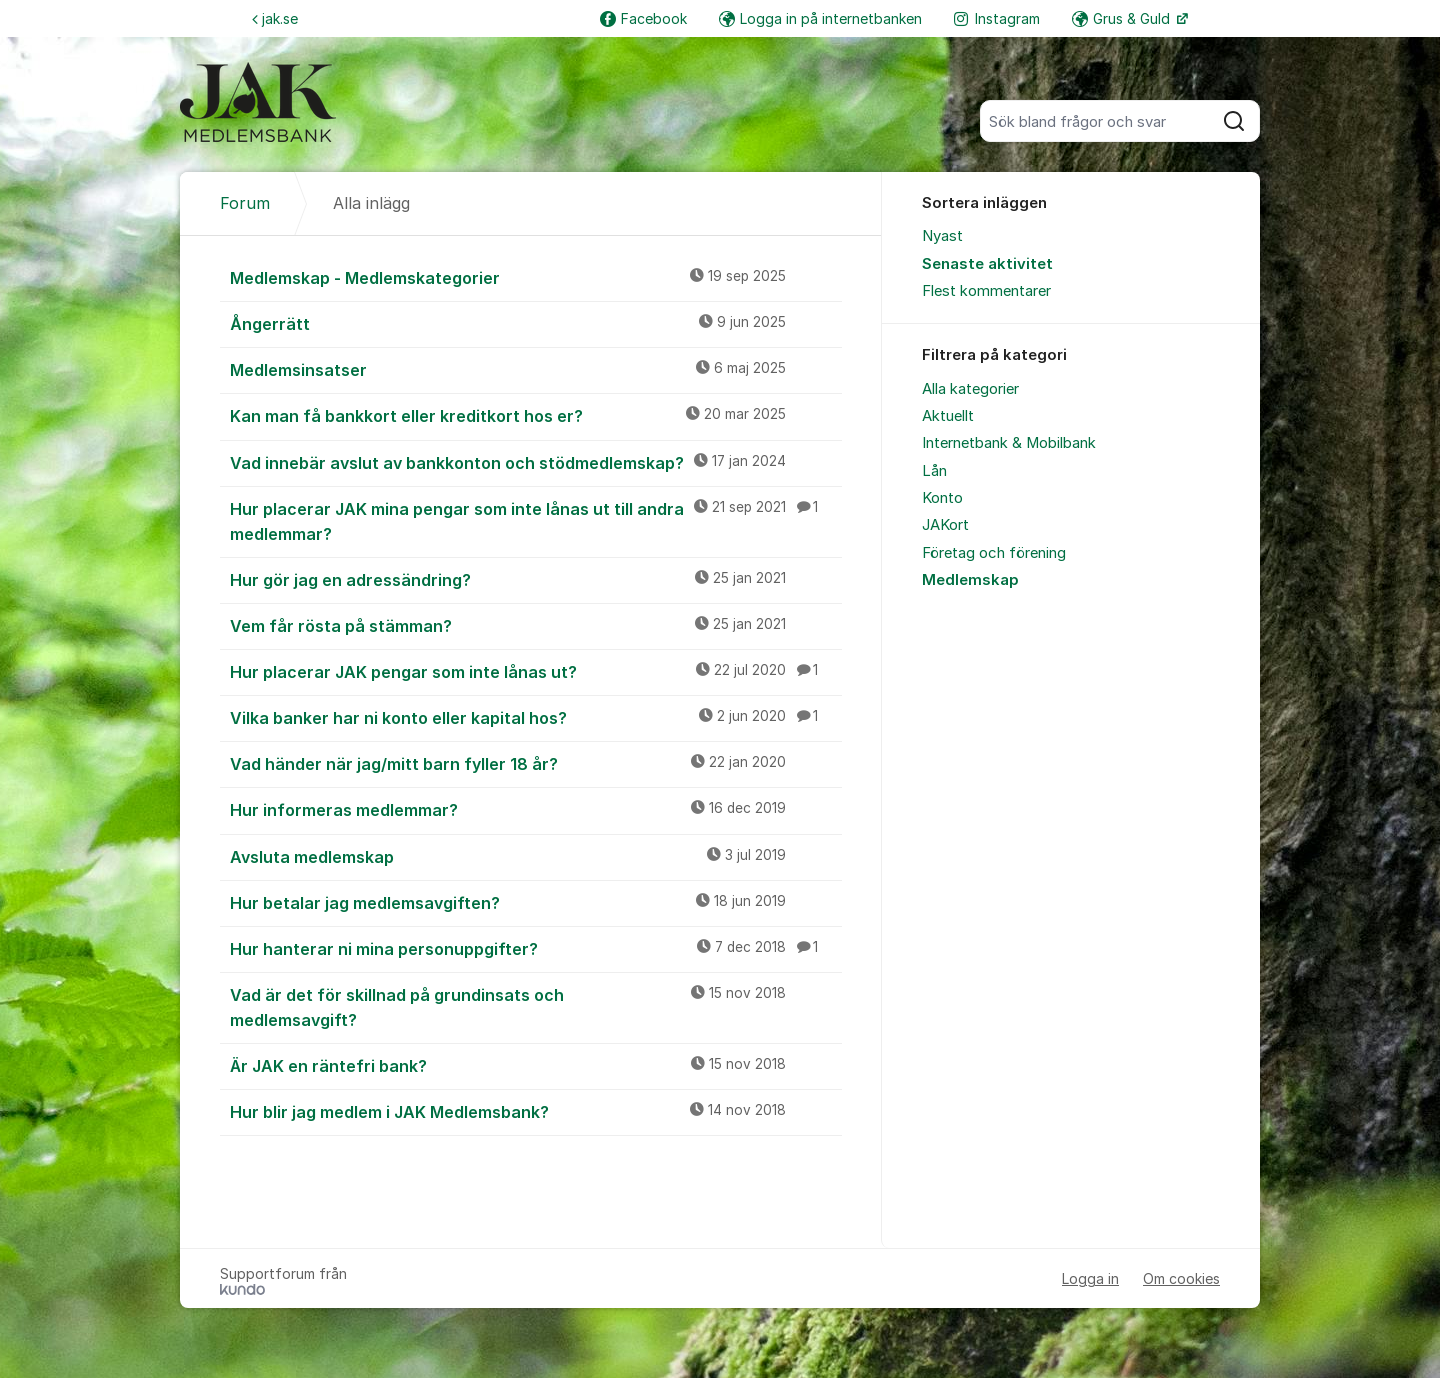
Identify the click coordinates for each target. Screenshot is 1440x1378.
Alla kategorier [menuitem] (970, 389)
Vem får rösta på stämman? (536, 625)
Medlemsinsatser (536, 369)
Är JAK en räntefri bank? (536, 1065)
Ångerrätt (536, 323)
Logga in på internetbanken (820, 18)
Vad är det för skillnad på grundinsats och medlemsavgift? (536, 1006)
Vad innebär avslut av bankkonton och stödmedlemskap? (536, 462)
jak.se (275, 18)
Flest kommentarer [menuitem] (986, 291)
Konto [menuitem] (942, 498)
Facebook (643, 18)
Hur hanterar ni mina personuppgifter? (536, 948)
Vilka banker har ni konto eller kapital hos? (536, 717)
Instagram (997, 18)
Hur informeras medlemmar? (536, 809)
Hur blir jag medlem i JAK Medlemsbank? (536, 1111)
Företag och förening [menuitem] (994, 553)
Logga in (1090, 1278)
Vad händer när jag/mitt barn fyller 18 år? (536, 763)
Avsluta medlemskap (536, 856)
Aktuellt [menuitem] (948, 416)
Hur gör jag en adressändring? (536, 579)
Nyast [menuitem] (942, 236)
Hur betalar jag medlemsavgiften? (536, 902)
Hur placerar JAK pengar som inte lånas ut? (536, 671)
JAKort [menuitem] (945, 525)
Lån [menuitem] (934, 471)
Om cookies (1181, 1278)
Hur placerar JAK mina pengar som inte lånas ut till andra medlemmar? (536, 520)
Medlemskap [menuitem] (970, 580)
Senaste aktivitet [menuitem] (987, 264)
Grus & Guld (1123, 18)
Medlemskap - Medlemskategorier (536, 277)
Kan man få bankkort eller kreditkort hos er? (536, 415)
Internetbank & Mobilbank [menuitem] (1009, 443)
